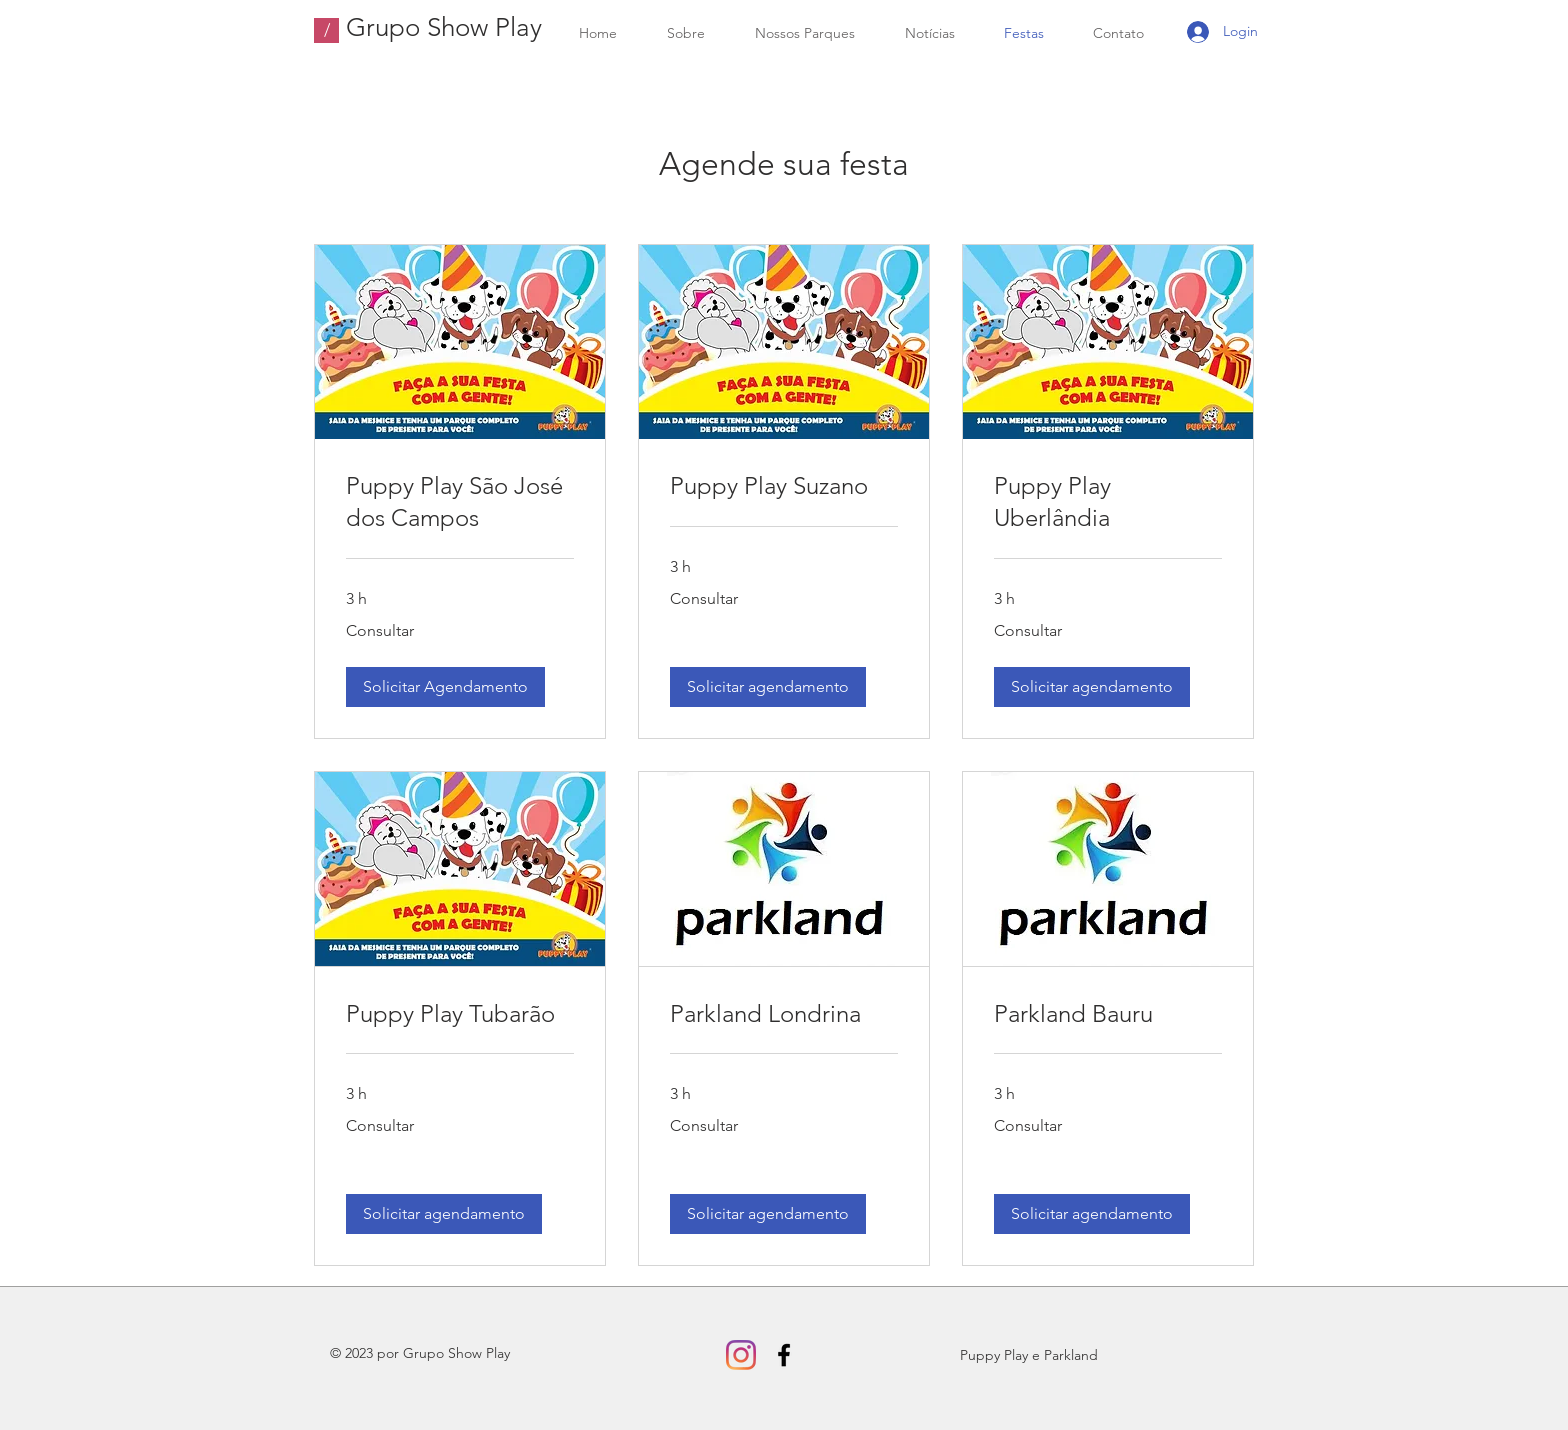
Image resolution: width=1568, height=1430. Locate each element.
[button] (445, 687)
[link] (460, 502)
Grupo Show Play (444, 27)
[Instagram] (741, 1355)
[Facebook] (784, 1355)
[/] (326, 30)
